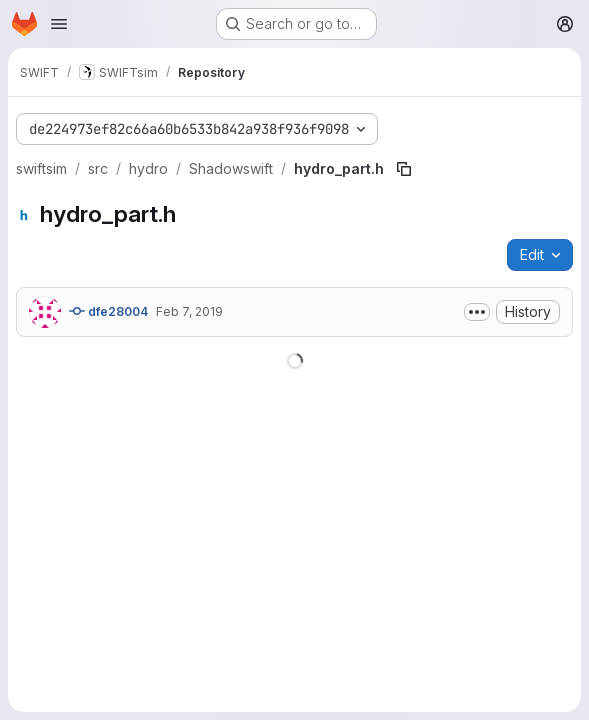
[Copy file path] (404, 169)
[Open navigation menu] (59, 24)
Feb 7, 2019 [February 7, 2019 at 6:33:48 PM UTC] (189, 311)
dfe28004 (108, 311)
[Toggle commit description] (477, 312)
